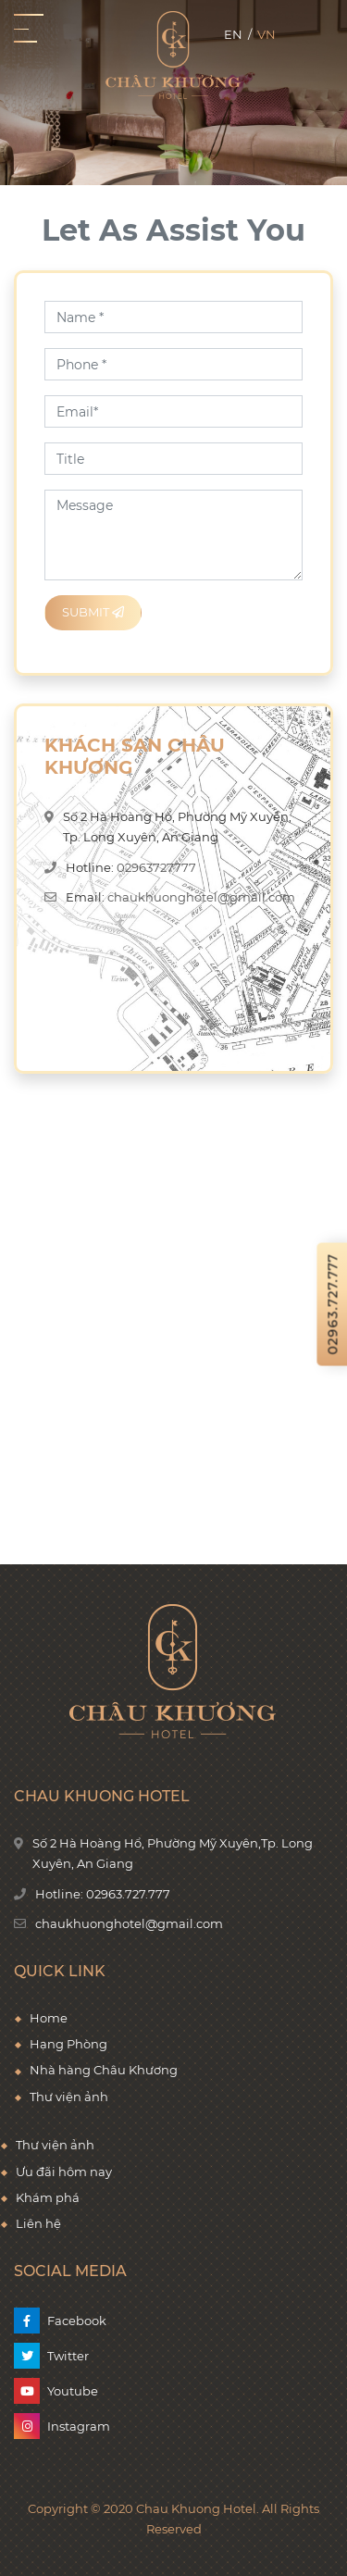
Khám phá (48, 2197)
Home (49, 2017)
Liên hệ (38, 2223)
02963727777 (156, 867)
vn (266, 34)
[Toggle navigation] (28, 29)
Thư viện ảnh (69, 2096)
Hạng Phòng (68, 2043)
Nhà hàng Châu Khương (104, 2069)
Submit (93, 611)
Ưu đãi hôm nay (64, 2171)
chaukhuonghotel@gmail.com (201, 897)
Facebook (76, 2320)
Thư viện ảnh (55, 2144)
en (233, 34)
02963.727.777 (128, 1893)
